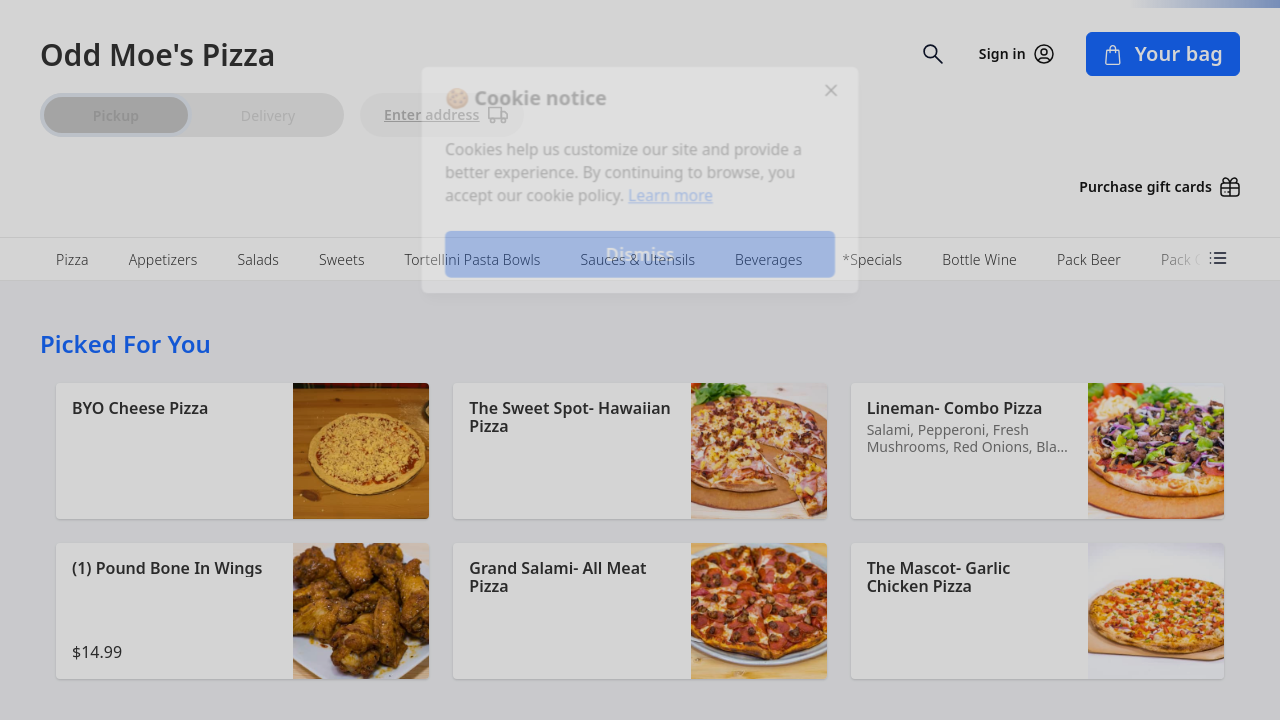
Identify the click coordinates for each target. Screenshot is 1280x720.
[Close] (836, 88)
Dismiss (640, 255)
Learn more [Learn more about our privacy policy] (671, 196)
